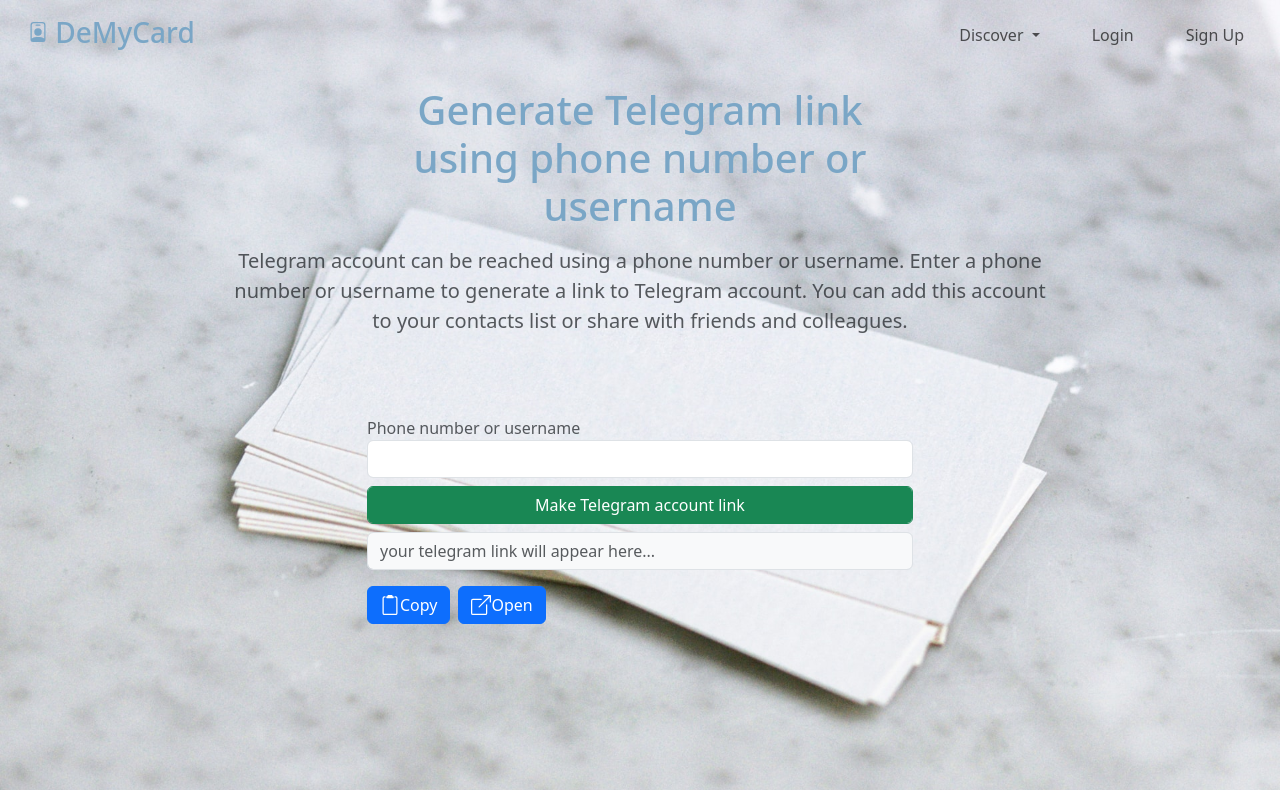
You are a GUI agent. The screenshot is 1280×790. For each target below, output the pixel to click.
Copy (408, 605)
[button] (1111, 35)
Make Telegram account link (640, 505)
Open (501, 605)
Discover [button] (993, 35)
